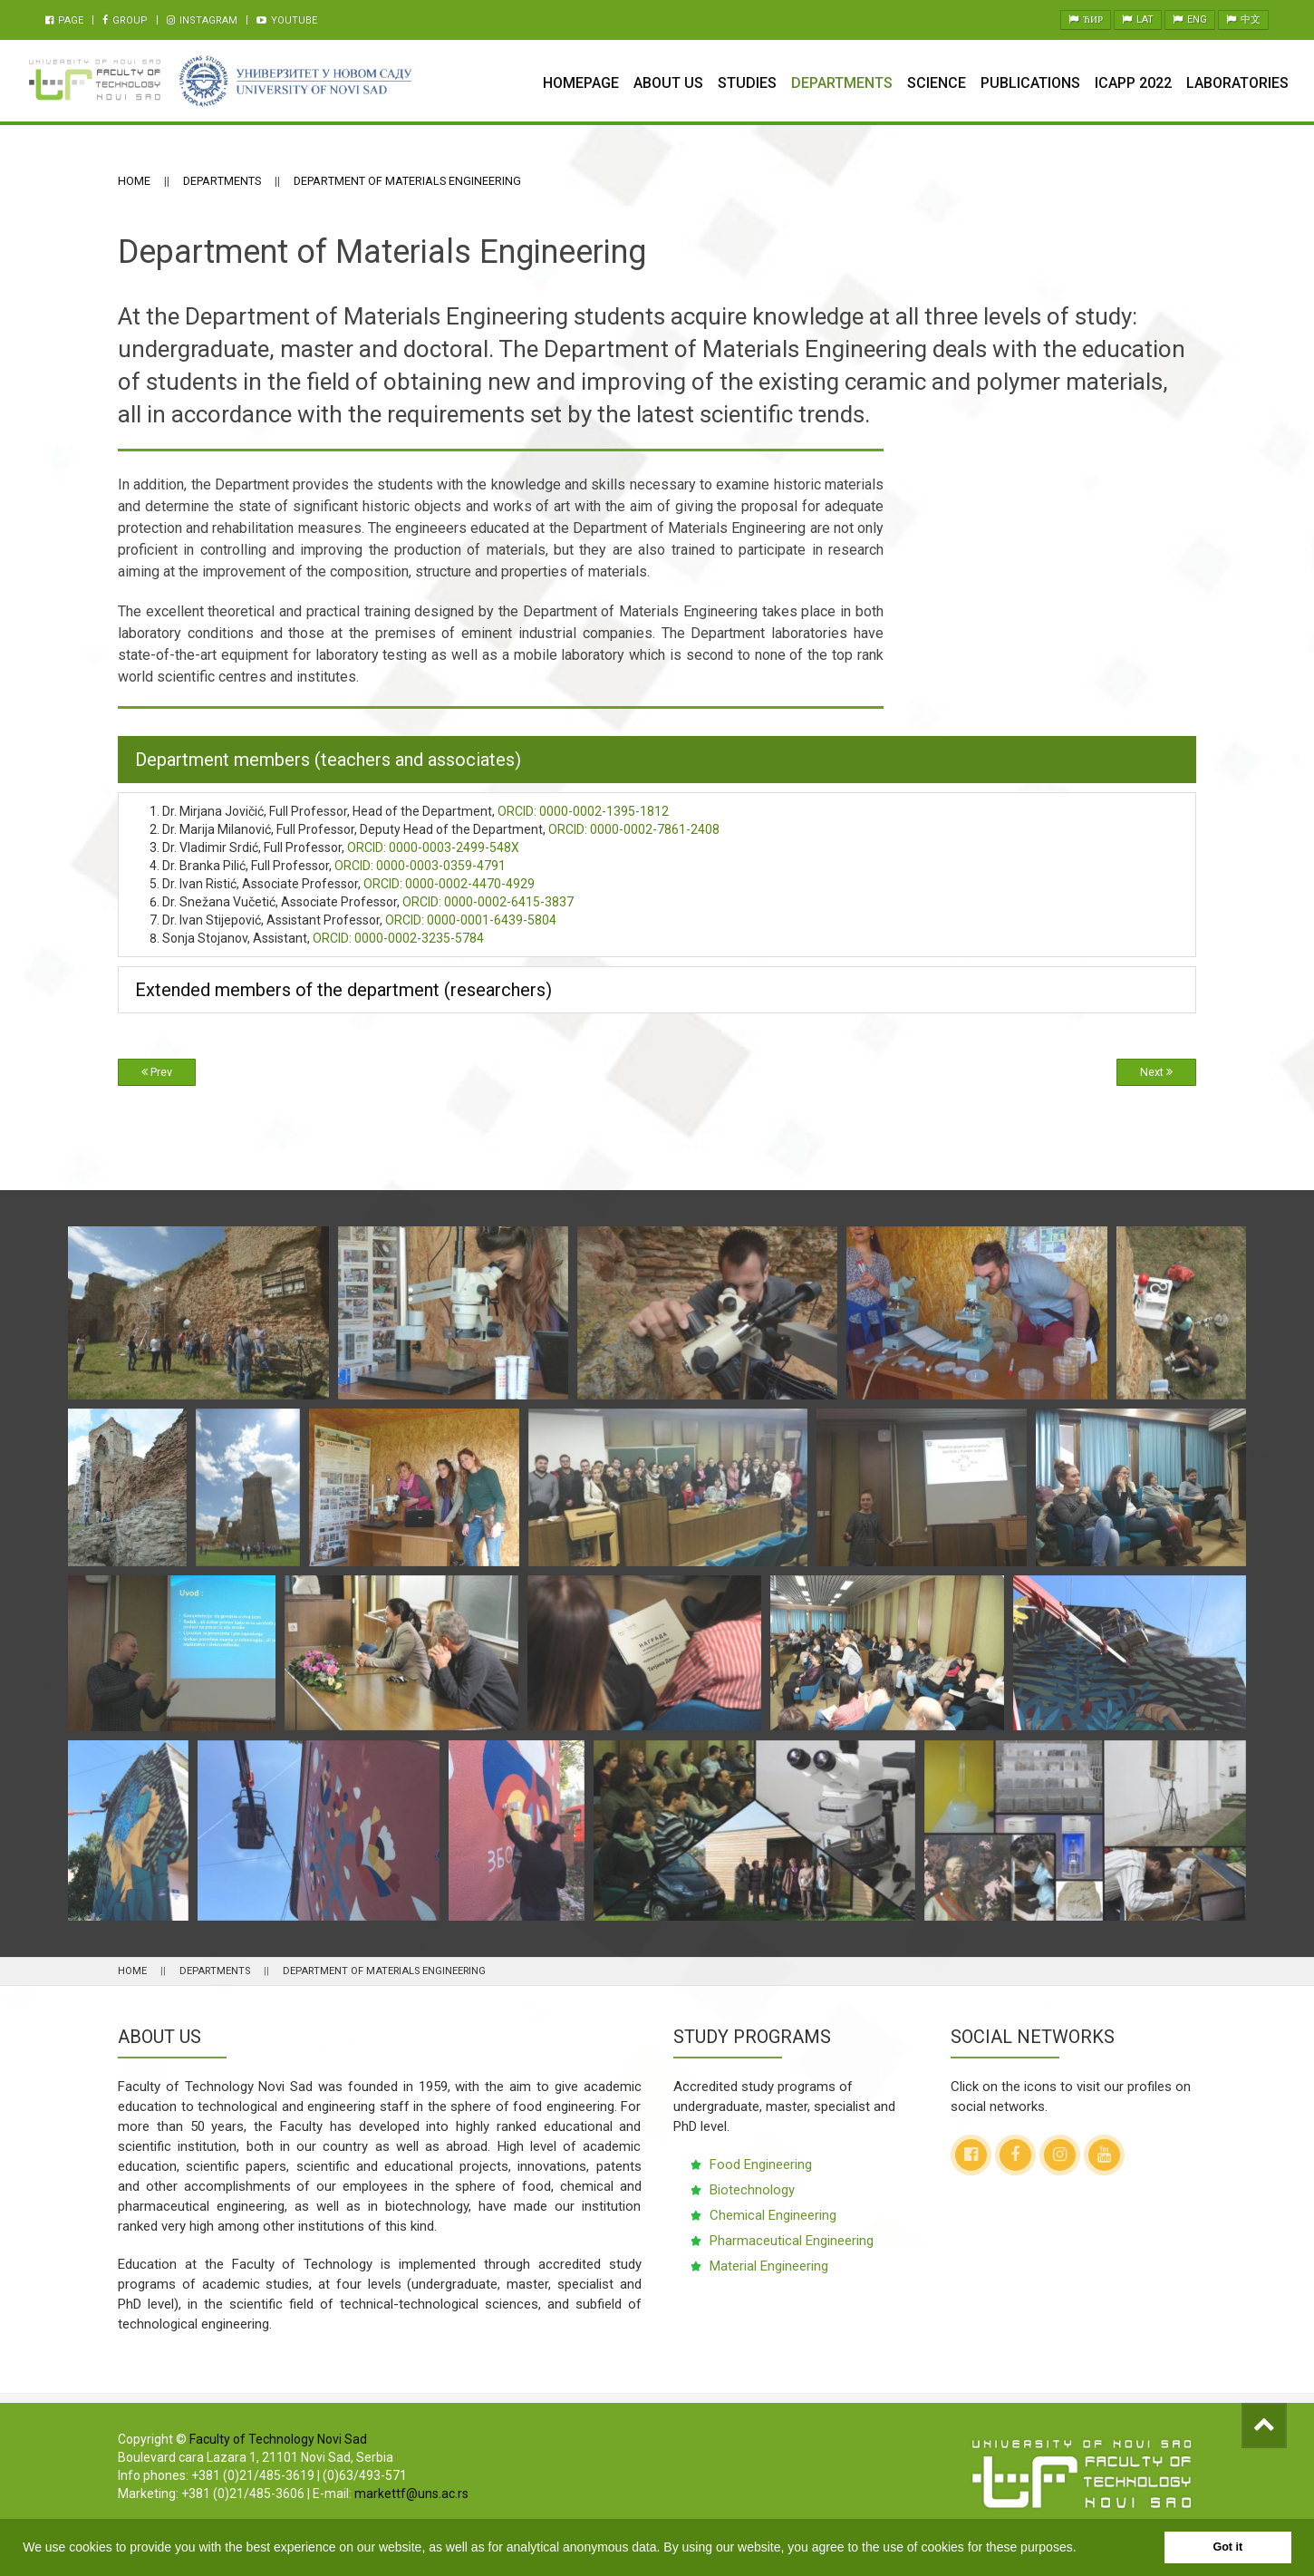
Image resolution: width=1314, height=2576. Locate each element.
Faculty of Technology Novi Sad (278, 2439)
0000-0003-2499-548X (433, 847)
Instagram (202, 20)
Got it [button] (1227, 2547)
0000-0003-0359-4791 (420, 865)
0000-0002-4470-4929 (449, 883)
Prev (156, 1072)
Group (125, 20)
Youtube (286, 20)
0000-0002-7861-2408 (634, 829)
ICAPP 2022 (1133, 83)
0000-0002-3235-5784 (398, 938)
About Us (668, 83)
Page (64, 20)
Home (134, 181)
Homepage (581, 83)
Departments (842, 83)
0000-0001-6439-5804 (470, 920)
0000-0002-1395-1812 (583, 811)
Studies (747, 83)
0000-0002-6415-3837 (488, 902)
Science (936, 83)
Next (1156, 1072)
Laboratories (1237, 83)
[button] (1082, 2549)
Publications (1030, 83)
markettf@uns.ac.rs (411, 2493)
